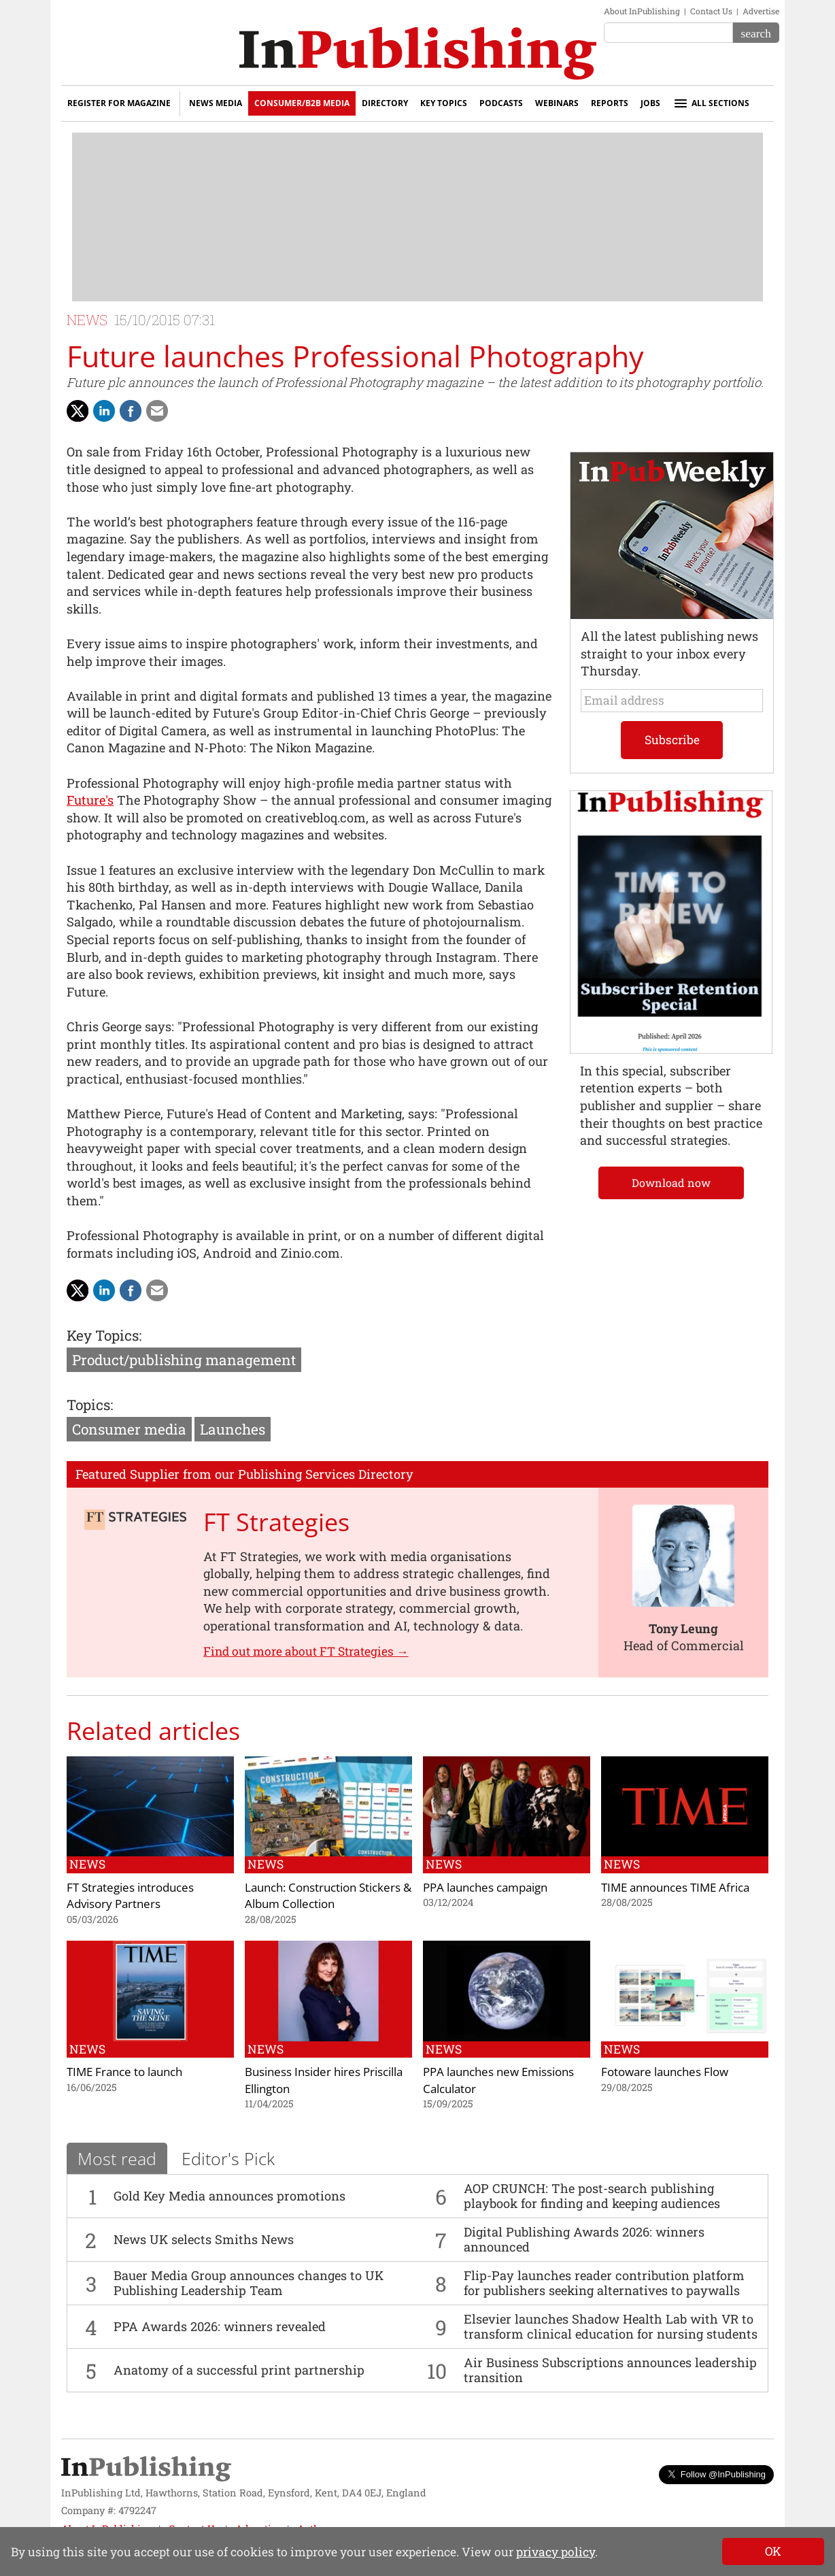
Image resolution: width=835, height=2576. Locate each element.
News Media (215, 103)
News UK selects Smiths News (204, 2239)
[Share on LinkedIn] (104, 411)
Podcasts (501, 103)
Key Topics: (104, 1335)
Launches (232, 1429)
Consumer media (129, 1429)
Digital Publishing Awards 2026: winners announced (584, 2239)
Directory (385, 103)
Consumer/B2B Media (302, 103)
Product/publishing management (184, 1359)
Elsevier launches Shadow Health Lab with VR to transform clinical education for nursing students (610, 2326)
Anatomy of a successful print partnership (239, 2370)
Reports (609, 103)
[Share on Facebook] (130, 411)
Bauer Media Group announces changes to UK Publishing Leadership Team (249, 2282)
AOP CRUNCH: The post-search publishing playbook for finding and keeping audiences (592, 2195)
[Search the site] (668, 32)
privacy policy (555, 2552)
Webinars (557, 103)
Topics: (90, 1404)
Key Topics (443, 103)
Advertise (761, 10)
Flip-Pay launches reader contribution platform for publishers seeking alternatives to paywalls (604, 2282)
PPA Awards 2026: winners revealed (220, 2326)
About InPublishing (642, 10)
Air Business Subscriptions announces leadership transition (610, 2370)
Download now (671, 1182)
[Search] (756, 32)
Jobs (650, 103)
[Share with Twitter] (77, 411)
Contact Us (711, 10)
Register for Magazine (119, 103)
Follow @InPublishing (716, 2474)
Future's (90, 800)
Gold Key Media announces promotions (229, 2196)
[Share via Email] (157, 411)
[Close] (773, 2551)
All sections (710, 103)
